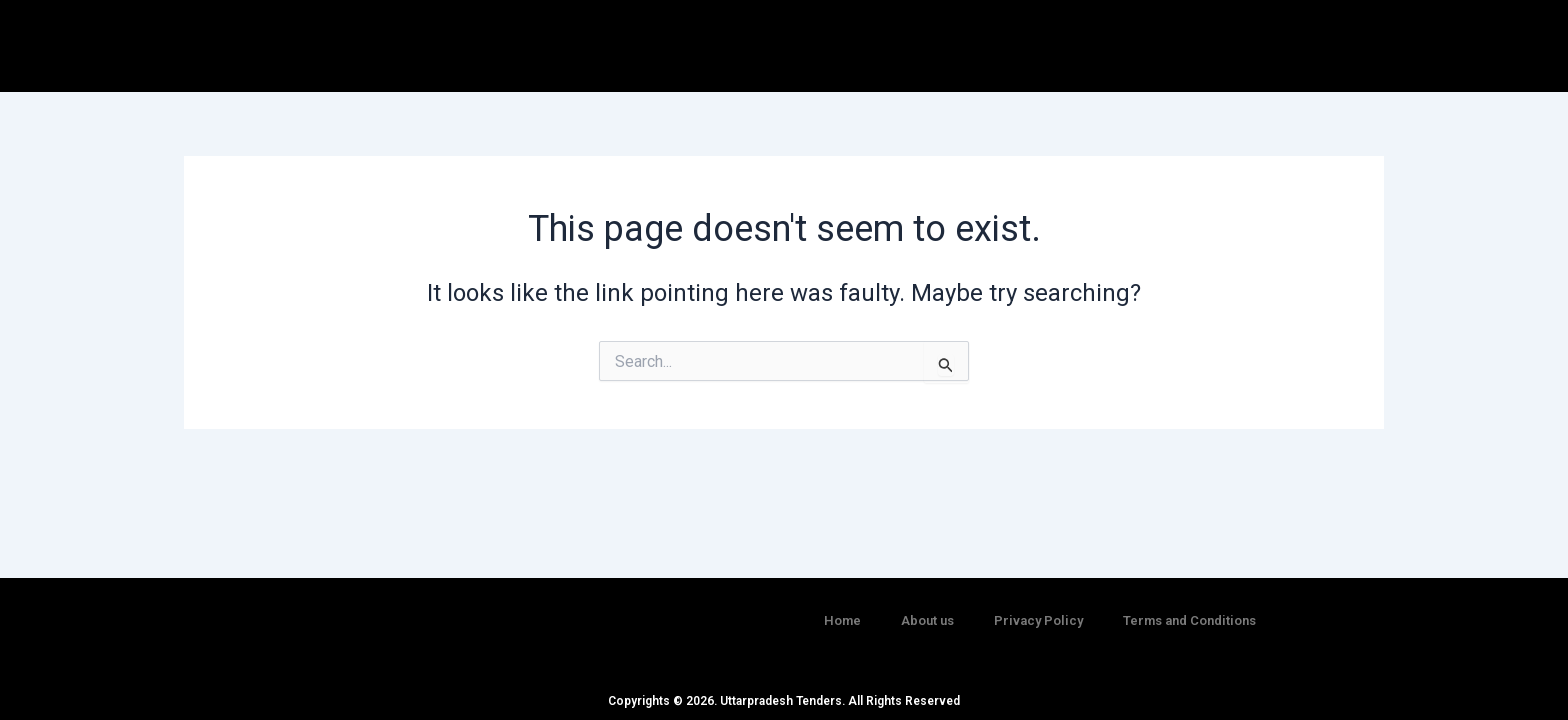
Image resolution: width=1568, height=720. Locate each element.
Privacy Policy (1038, 609)
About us (927, 609)
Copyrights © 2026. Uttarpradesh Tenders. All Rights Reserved (784, 701)
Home (842, 609)
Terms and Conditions (1189, 609)
